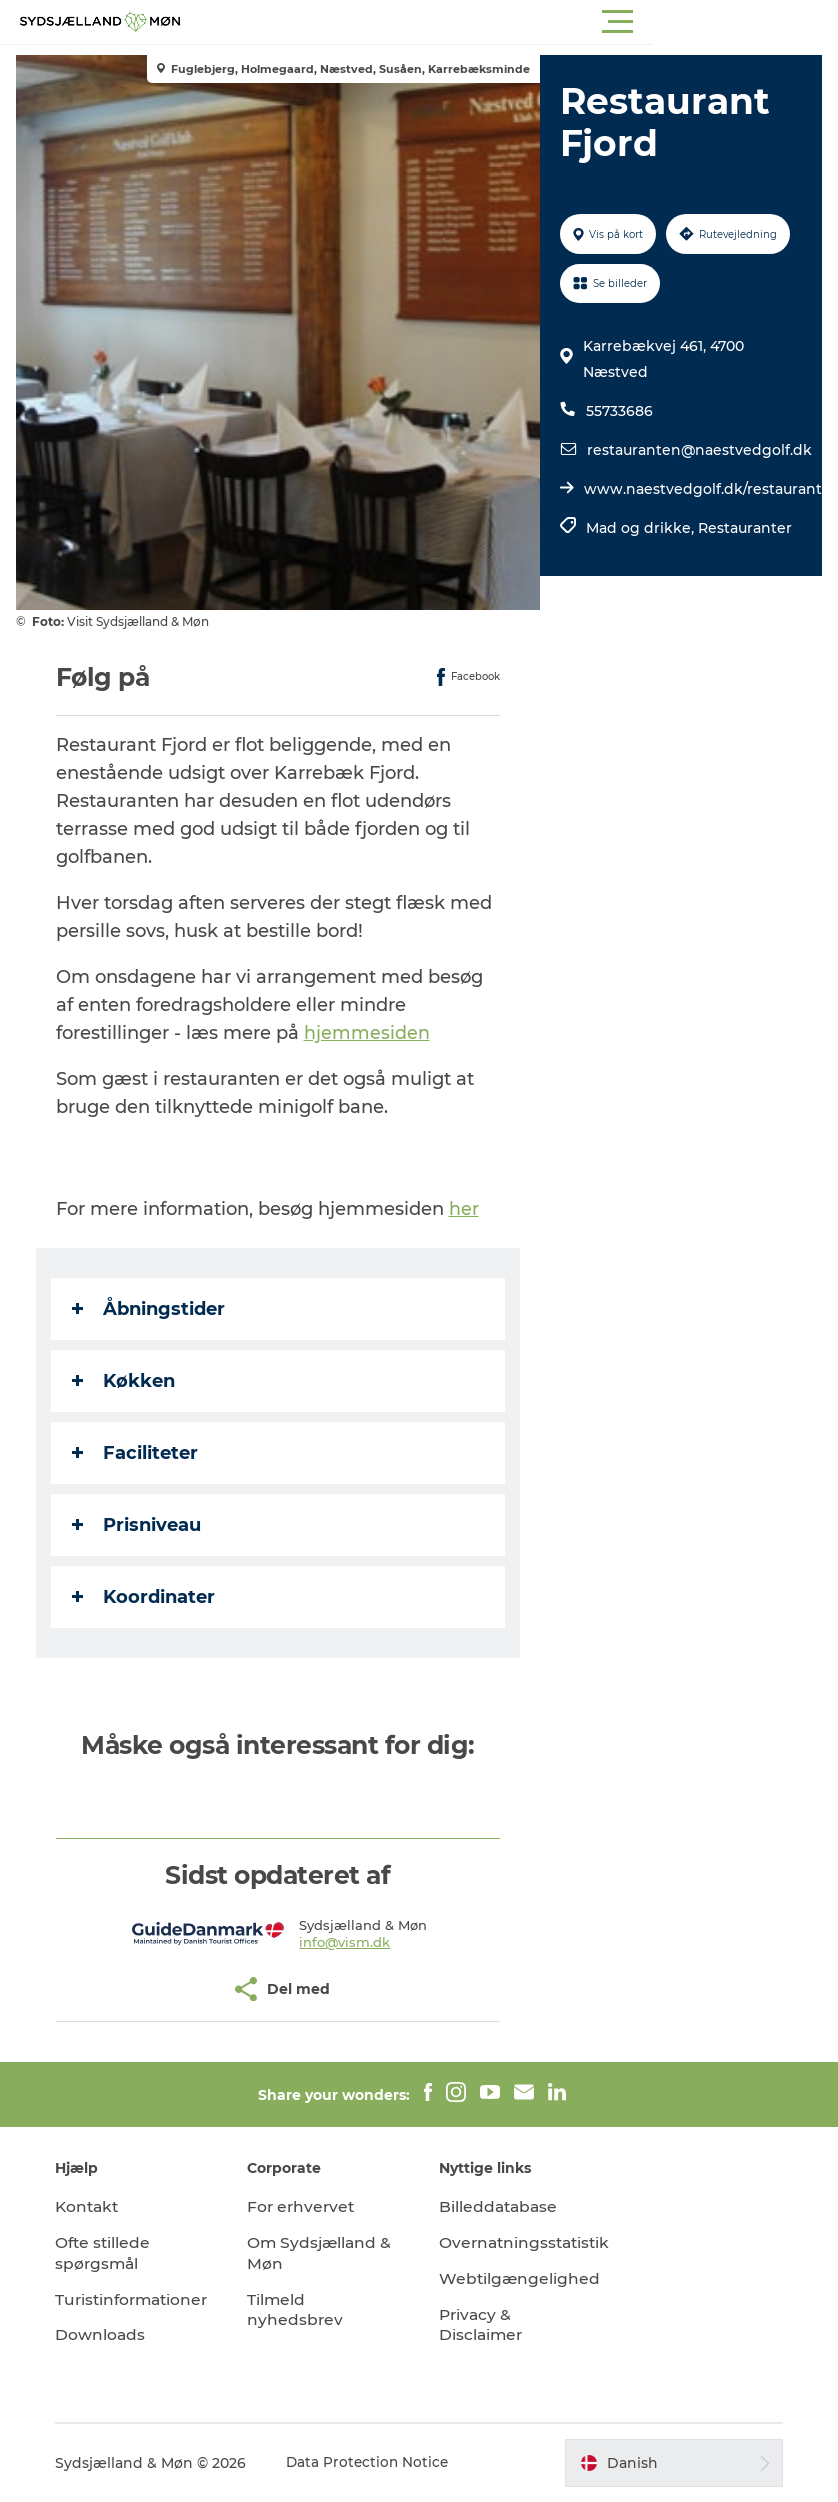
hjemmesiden (371, 1033)
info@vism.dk (346, 1942)
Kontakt (98, 2206)
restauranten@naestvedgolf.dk (698, 450)
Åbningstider (152, 1309)
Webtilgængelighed (520, 2278)
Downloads (110, 2334)
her (468, 1209)
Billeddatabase (500, 2206)
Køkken (127, 1381)
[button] (509, 22)
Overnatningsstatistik (527, 2242)
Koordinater (147, 1597)
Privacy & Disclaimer (482, 2325)
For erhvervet (307, 2206)
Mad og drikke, (641, 528)
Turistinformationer (145, 2299)
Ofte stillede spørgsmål (114, 2253)
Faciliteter (139, 1453)
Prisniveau (140, 1525)
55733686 (618, 411)
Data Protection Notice (379, 2463)
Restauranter (744, 528)
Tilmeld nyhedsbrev (300, 2310)
